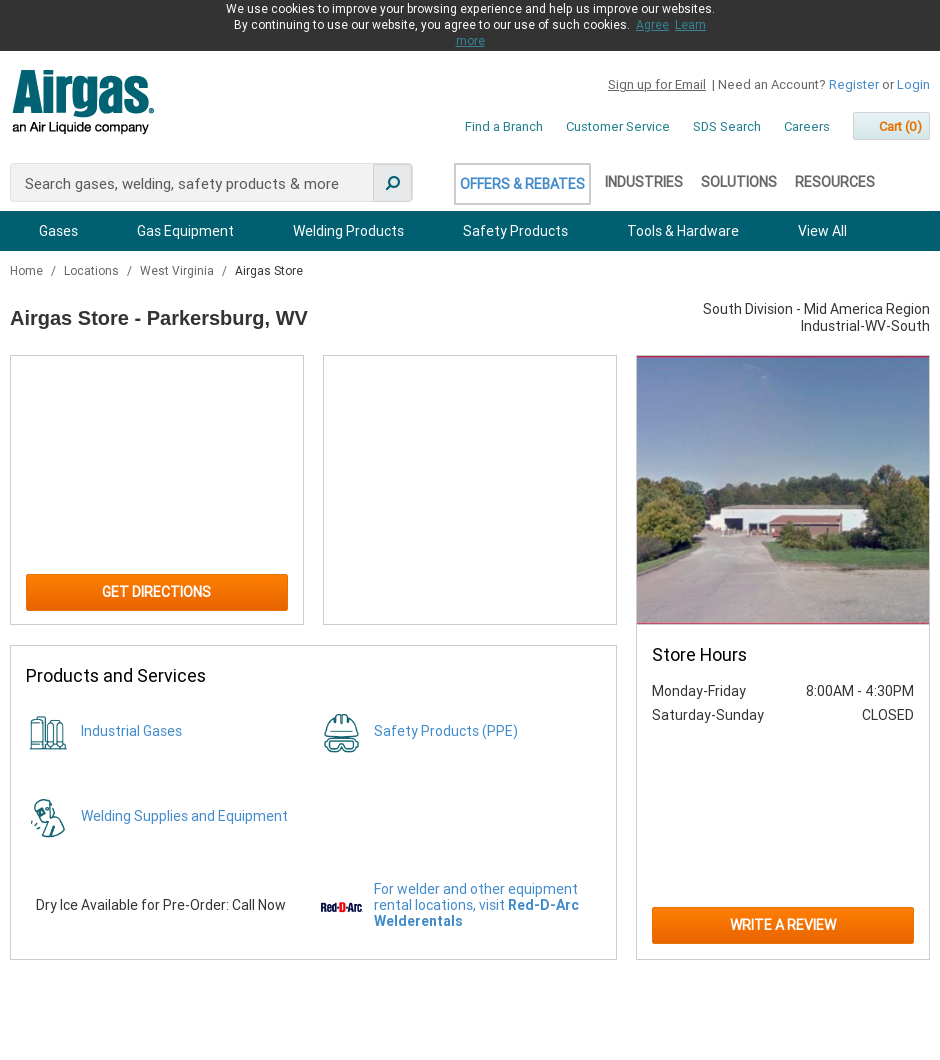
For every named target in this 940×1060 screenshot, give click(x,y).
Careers (807, 126)
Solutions (739, 182)
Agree (652, 25)
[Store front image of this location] (783, 490)
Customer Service (618, 126)
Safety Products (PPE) (446, 731)
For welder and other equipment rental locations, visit (476, 905)
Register (854, 84)
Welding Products (348, 231)
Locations (93, 271)
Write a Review (783, 925)
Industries (644, 182)
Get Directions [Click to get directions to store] (156, 592)
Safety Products (515, 231)
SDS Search (727, 126)
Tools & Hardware (683, 231)
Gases (58, 231)
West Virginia (178, 271)
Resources (835, 182)
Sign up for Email (657, 84)
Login (913, 84)
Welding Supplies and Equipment (184, 816)
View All (822, 231)
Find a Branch (504, 126)
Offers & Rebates (522, 184)
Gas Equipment (185, 231)
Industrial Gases (131, 731)
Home (28, 271)
